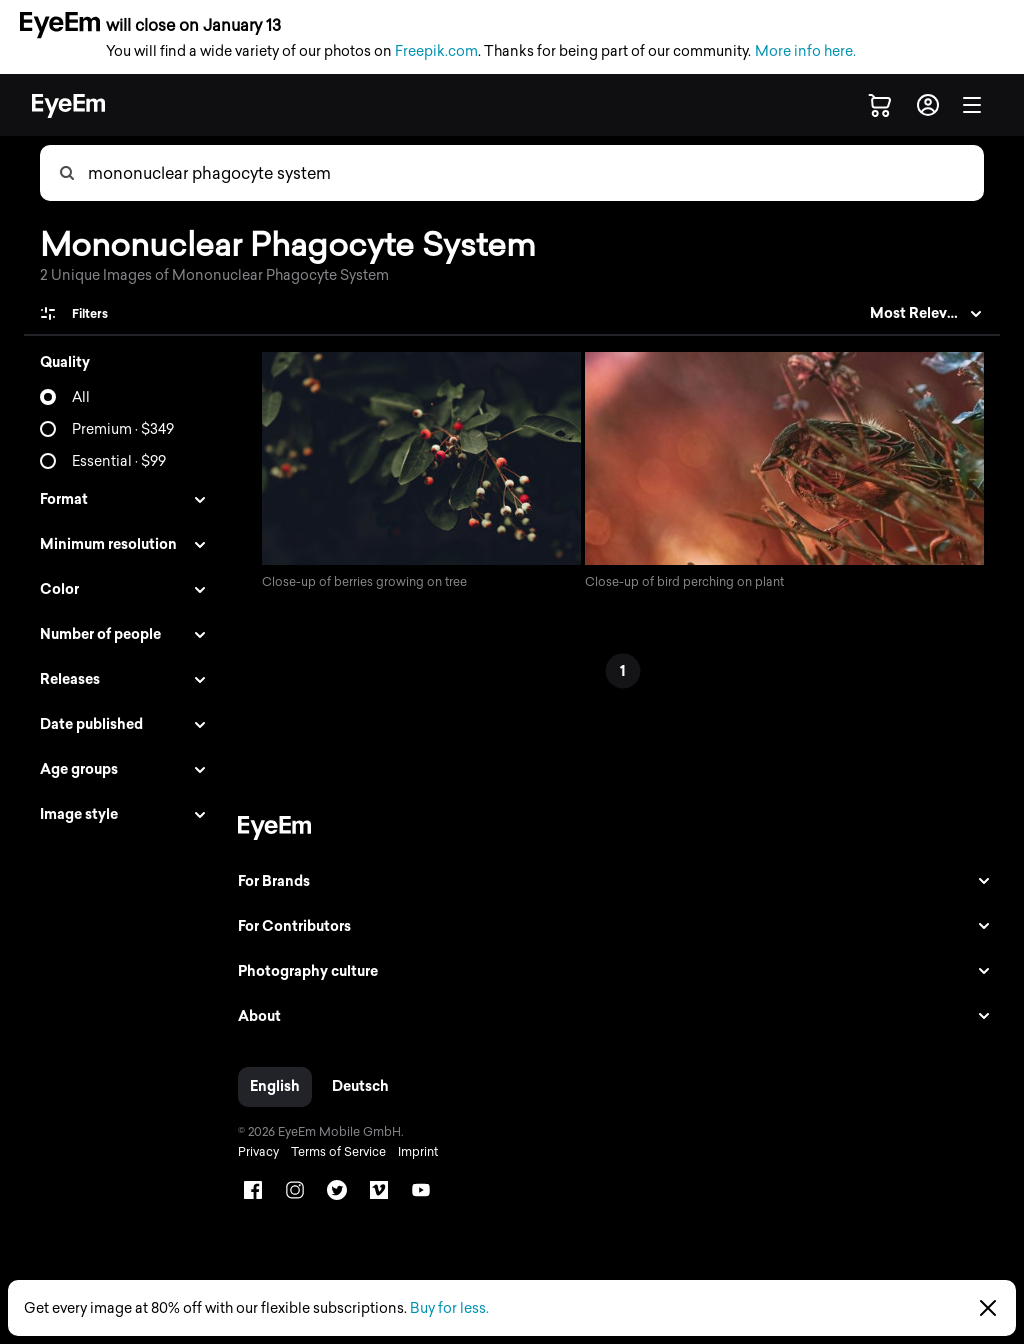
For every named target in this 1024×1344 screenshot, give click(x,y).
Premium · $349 (123, 429)
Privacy (252, 1154)
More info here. (805, 51)
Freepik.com (436, 51)
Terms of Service (332, 1154)
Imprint (412, 1154)
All (81, 397)
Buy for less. (449, 1308)
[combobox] (535, 173)
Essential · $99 (119, 461)
